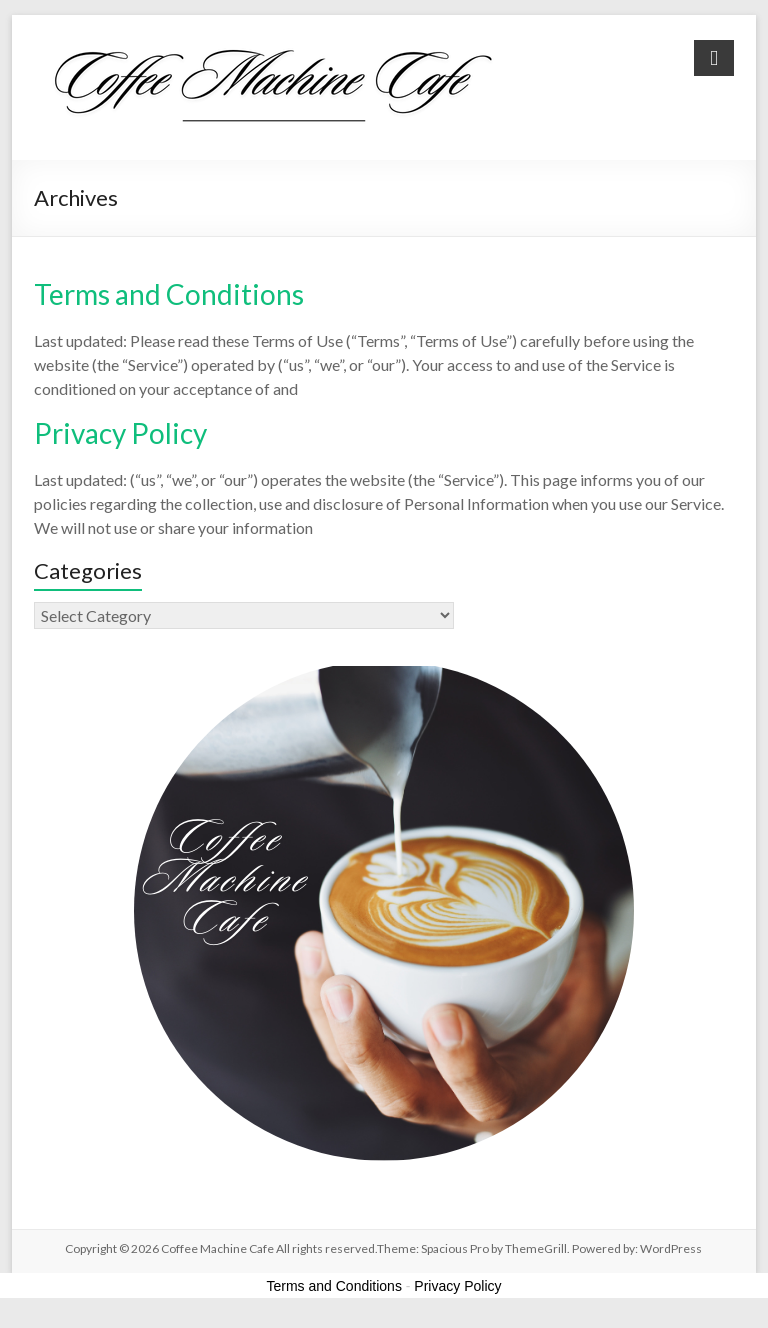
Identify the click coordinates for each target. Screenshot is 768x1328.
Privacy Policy (120, 433)
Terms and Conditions (169, 294)
